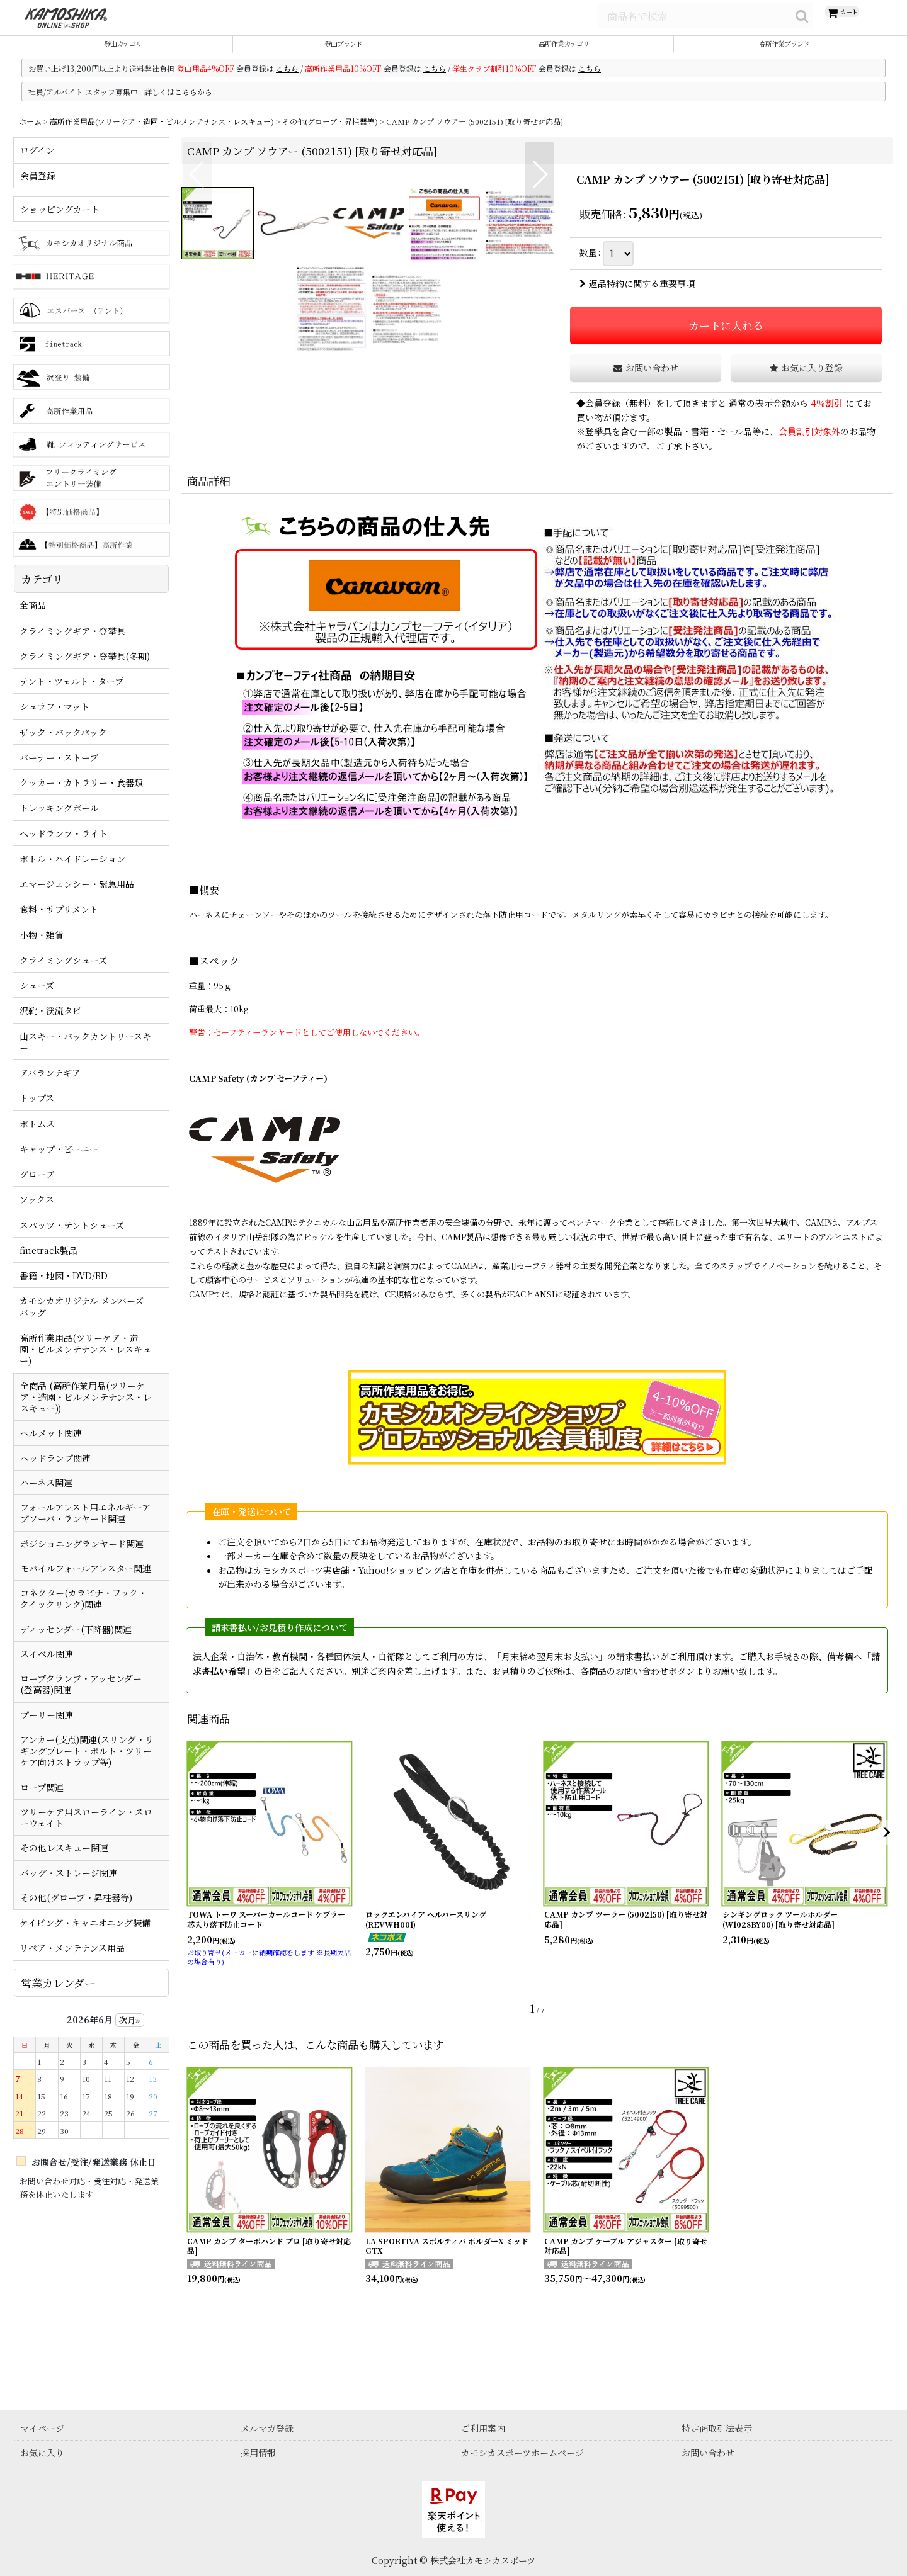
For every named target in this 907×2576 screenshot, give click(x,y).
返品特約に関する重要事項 (637, 297)
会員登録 (602, 417)
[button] (197, 371)
